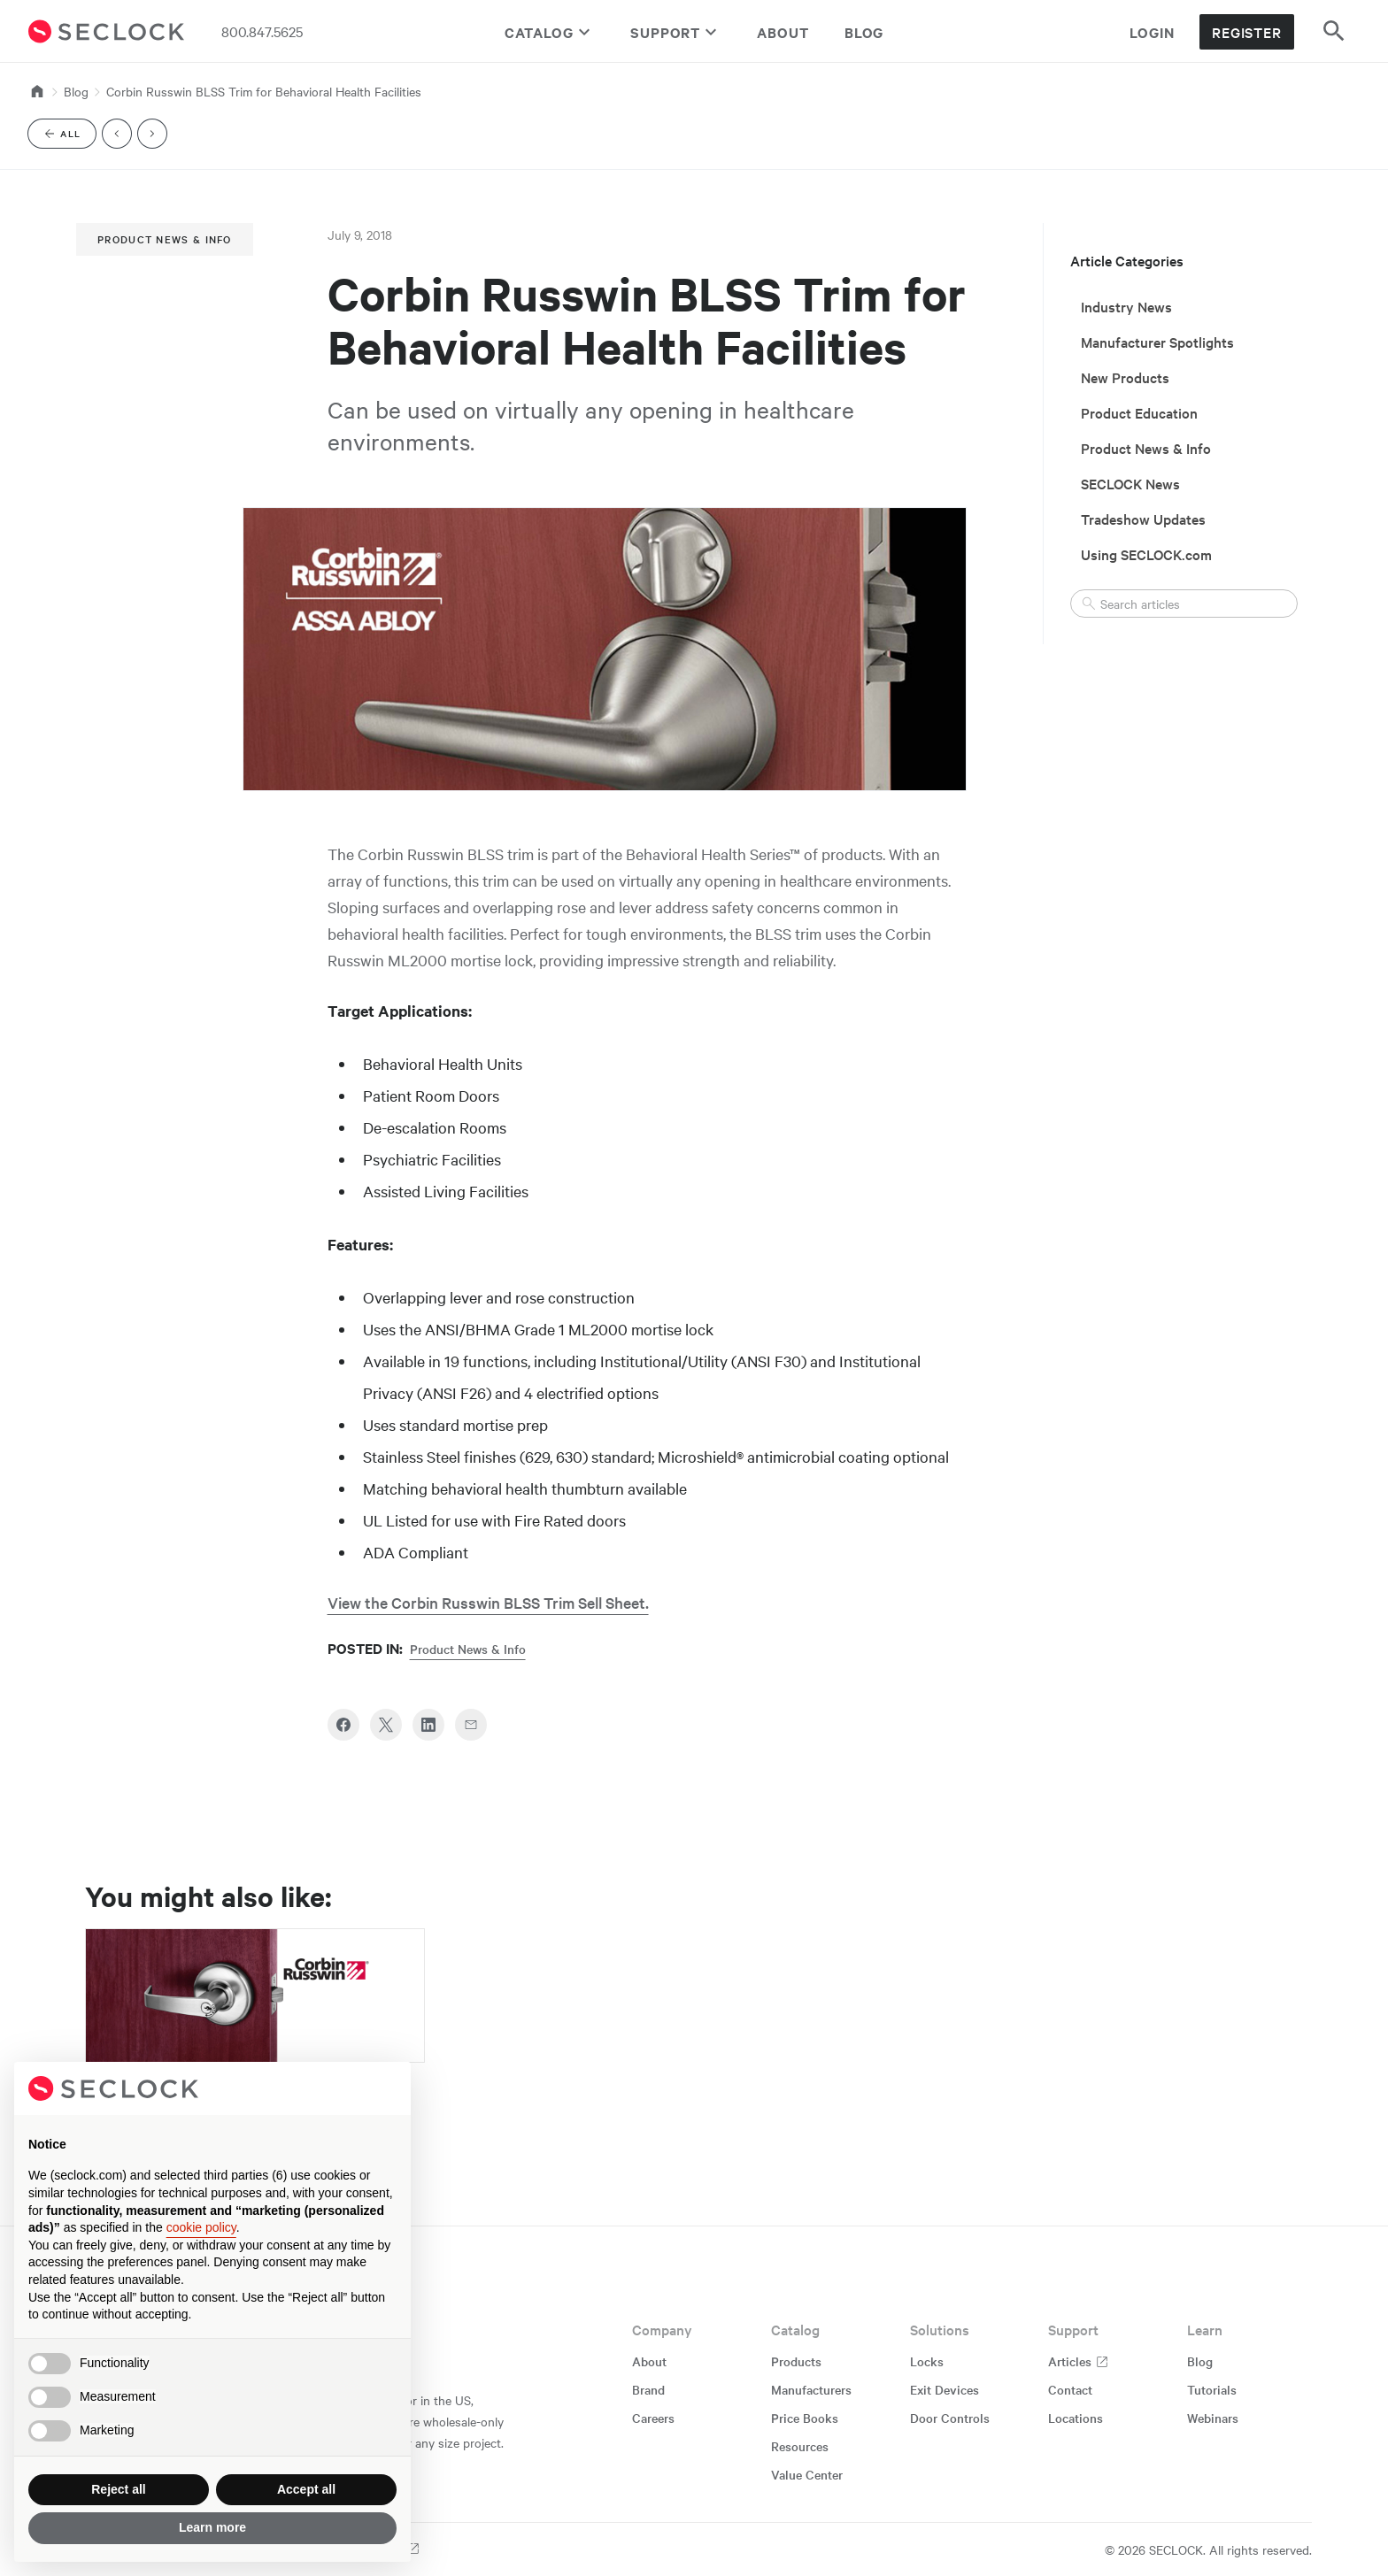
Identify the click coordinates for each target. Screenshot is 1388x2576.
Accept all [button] (306, 2489)
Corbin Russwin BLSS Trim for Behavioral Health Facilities (263, 91)
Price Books (804, 2417)
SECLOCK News (1130, 483)
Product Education (1139, 412)
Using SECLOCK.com (1146, 554)
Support (675, 31)
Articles (1078, 2361)
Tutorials (1212, 2389)
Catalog (550, 31)
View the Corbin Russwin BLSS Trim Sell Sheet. (488, 1602)
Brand (648, 2389)
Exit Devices (944, 2389)
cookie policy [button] (201, 2227)
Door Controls (950, 2417)
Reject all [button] (118, 2489)
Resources (800, 2446)
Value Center (807, 2474)
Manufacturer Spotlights (1157, 341)
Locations (1075, 2417)
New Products (1125, 377)
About (783, 32)
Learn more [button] (212, 2527)
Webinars (1212, 2417)
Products (796, 2361)
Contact (1070, 2389)
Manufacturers (811, 2389)
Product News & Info (164, 239)
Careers (653, 2417)
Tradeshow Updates (1143, 518)
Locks (927, 2361)
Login (1152, 32)
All (69, 137)
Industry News (1126, 306)
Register (1247, 32)
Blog (864, 32)
